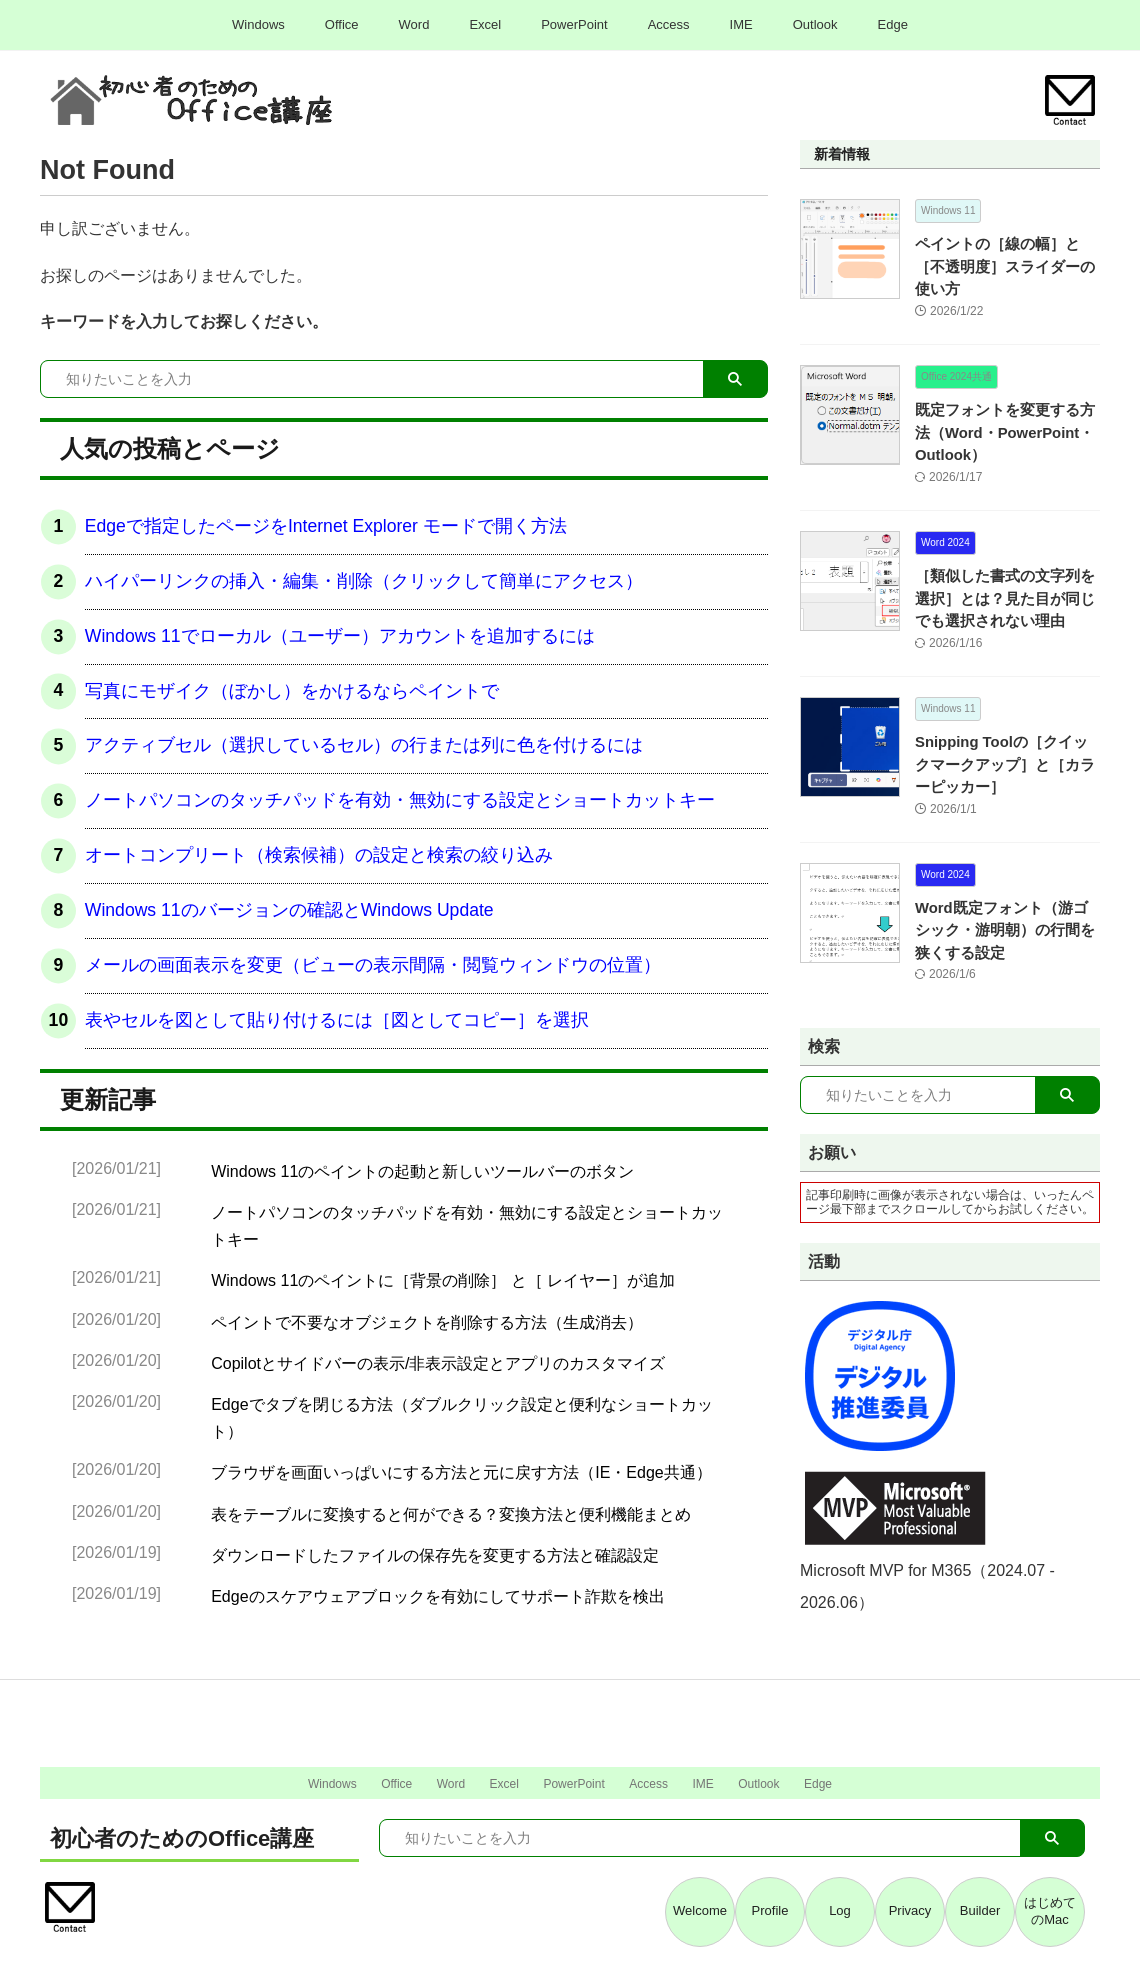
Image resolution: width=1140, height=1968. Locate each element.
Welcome (700, 1911)
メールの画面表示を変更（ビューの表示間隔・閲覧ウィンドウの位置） (373, 965)
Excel (485, 24)
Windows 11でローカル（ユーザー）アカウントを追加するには (340, 636)
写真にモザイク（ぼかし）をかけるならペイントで (292, 691)
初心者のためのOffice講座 (182, 1838)
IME (741, 24)
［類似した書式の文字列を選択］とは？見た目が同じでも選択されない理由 (1006, 576)
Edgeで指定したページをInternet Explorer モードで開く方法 (326, 526)
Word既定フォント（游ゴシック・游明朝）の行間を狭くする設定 (1006, 907)
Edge (893, 24)
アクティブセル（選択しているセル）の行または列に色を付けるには (364, 745)
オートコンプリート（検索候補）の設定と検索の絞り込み (319, 855)
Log (840, 1911)
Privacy (910, 1911)
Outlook (815, 24)
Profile (770, 1911)
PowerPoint (574, 24)
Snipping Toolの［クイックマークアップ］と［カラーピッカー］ (1006, 742)
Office (342, 24)
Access (669, 24)
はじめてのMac (1050, 1911)
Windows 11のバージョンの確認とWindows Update (289, 910)
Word (414, 24)
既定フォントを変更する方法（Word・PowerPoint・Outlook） (1006, 410)
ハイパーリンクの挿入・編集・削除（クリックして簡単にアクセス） (364, 581)
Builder (980, 1911)
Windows (258, 24)
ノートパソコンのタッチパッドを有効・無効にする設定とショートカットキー (400, 800)
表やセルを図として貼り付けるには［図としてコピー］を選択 (337, 1020)
